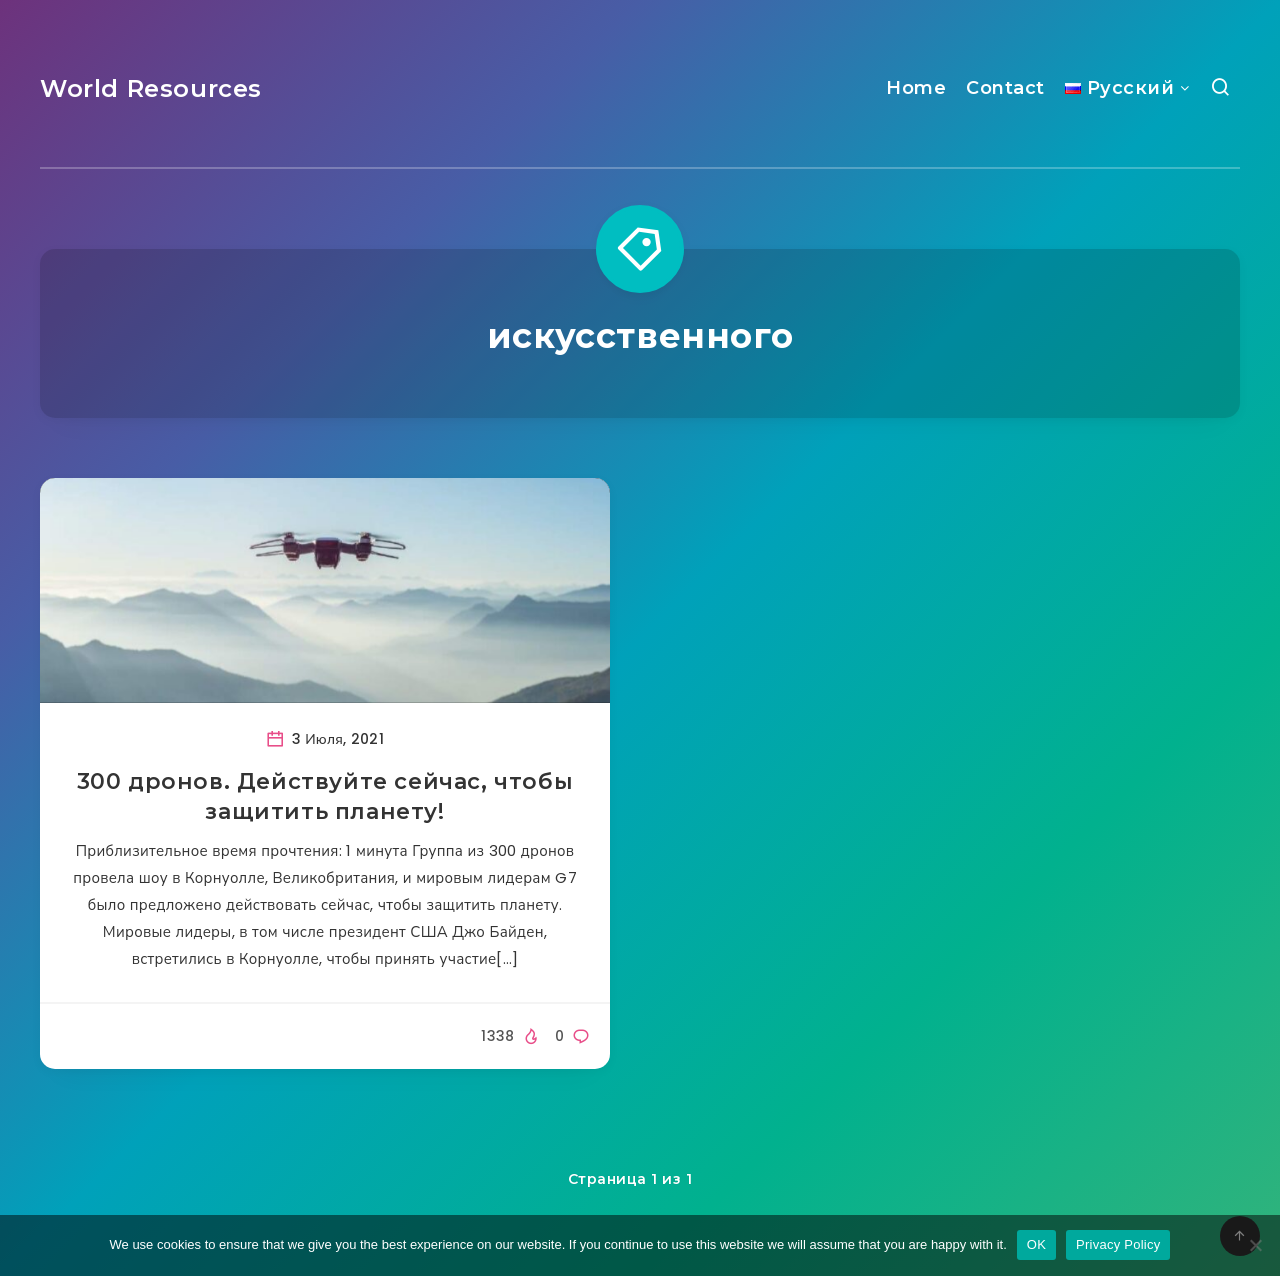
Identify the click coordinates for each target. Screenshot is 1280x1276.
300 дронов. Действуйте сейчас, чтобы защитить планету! (325, 796)
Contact (1005, 88)
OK (1036, 1244)
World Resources (151, 88)
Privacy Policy (1118, 1244)
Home (916, 88)
